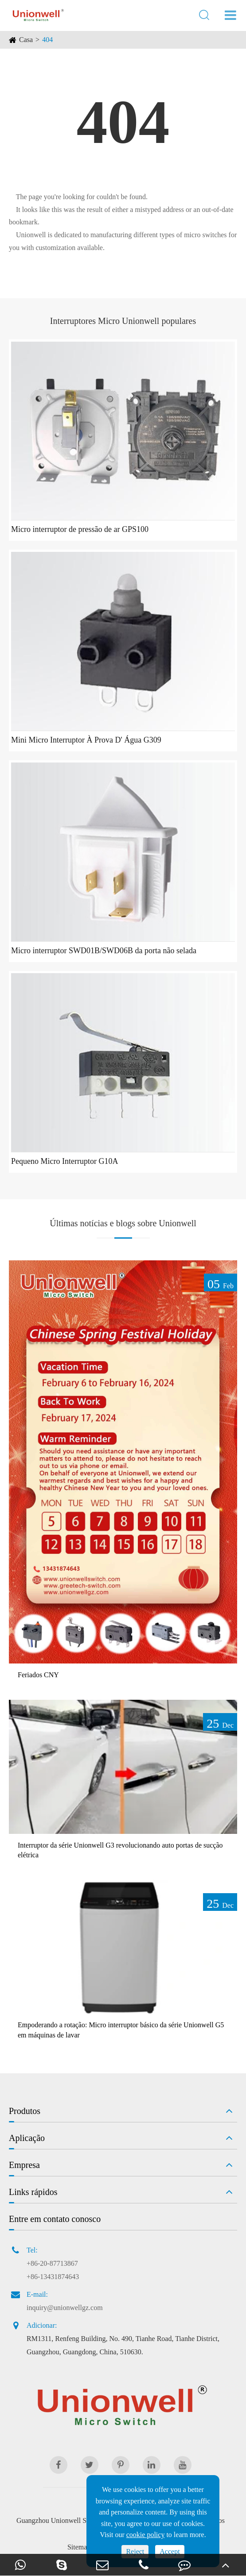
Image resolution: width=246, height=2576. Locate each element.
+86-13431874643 (53, 2276)
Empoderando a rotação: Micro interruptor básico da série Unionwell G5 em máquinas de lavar (121, 2029)
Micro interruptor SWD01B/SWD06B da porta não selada (103, 950)
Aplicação (27, 2138)
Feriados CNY (38, 1675)
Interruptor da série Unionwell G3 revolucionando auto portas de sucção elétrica (120, 1850)
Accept (170, 2551)
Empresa (24, 2165)
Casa (26, 39)
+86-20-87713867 (52, 2263)
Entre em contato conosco (55, 2219)
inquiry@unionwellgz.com (65, 2307)
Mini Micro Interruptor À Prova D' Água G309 (86, 739)
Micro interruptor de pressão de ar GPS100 (79, 529)
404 (47, 39)
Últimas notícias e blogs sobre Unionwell (123, 1223)
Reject (135, 2551)
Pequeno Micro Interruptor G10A (64, 1161)
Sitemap (78, 2547)
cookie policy (145, 2534)
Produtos (24, 2111)
